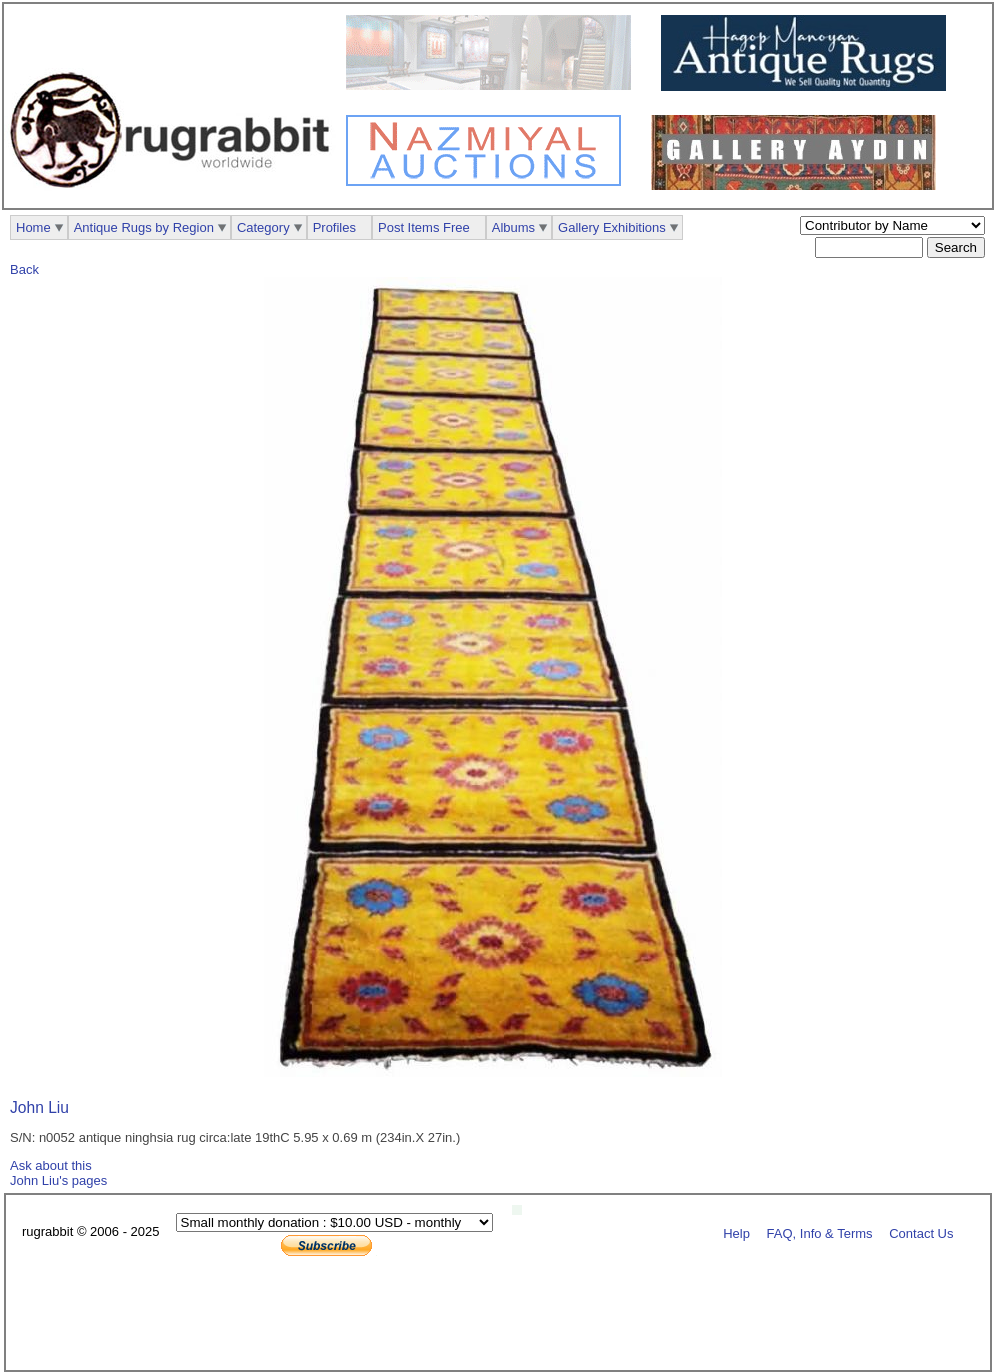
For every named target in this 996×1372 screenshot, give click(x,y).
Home (33, 227)
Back (24, 269)
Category (263, 227)
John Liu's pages (58, 1180)
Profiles (334, 227)
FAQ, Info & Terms (820, 1232)
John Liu (39, 1107)
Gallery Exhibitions (612, 227)
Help (736, 1232)
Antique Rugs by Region (144, 227)
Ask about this (51, 1165)
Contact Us (921, 1232)
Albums (513, 227)
